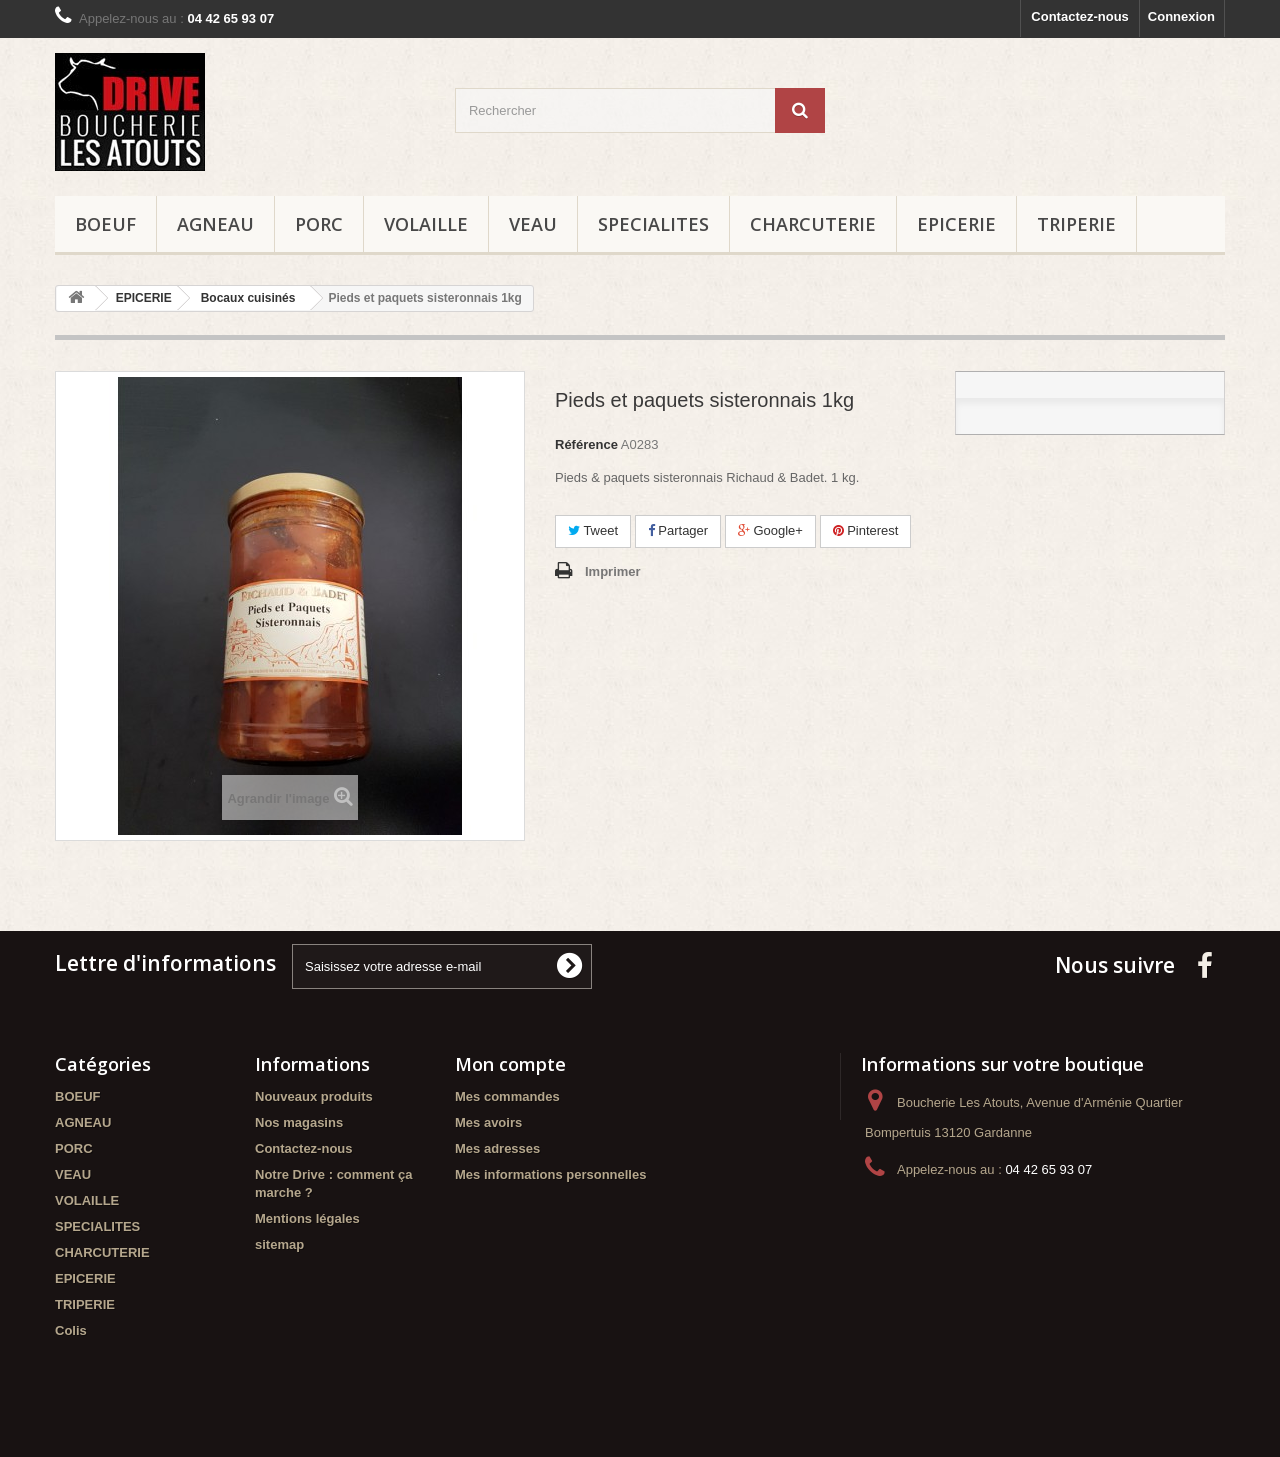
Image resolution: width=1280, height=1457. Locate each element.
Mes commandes (507, 1096)
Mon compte (510, 1064)
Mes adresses (497, 1148)
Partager (678, 530)
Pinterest (866, 530)
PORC (319, 224)
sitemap (279, 1244)
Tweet (593, 530)
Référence (586, 444)
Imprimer (613, 571)
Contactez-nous (1080, 16)
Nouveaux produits (314, 1096)
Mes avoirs (488, 1122)
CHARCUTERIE (813, 224)
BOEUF (105, 224)
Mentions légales (307, 1218)
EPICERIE (956, 224)
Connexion (1181, 16)
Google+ (770, 530)
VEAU (533, 224)
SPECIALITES (653, 224)
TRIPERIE (1076, 224)
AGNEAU (215, 224)
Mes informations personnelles (550, 1174)
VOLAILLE (426, 224)
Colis (71, 1330)
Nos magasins (299, 1122)
